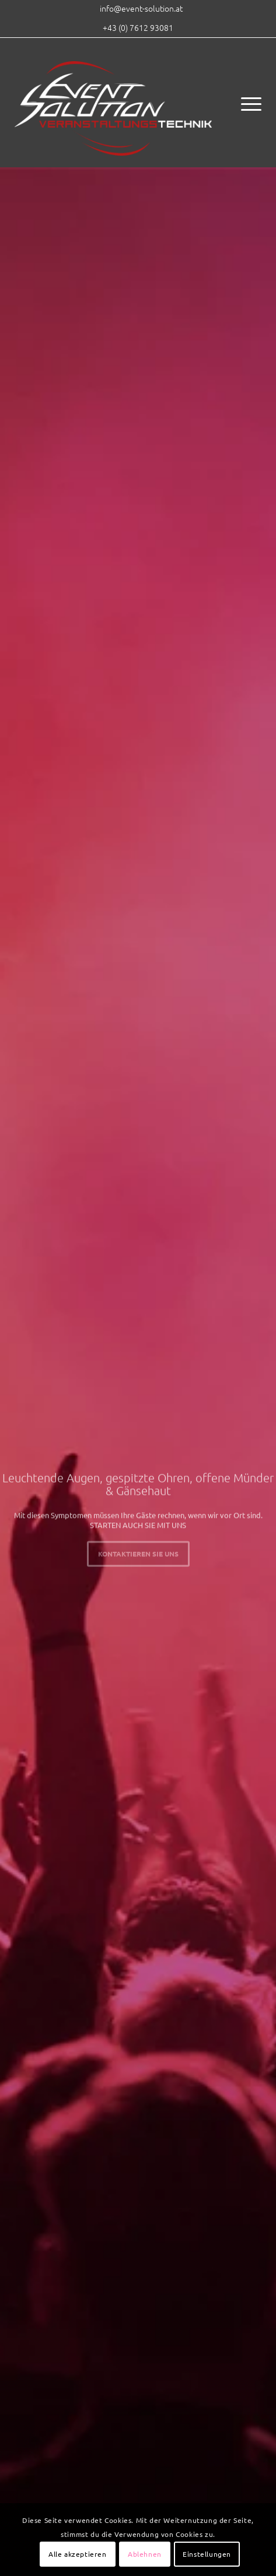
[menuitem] (141, 8)
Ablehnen (145, 2554)
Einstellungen (207, 2554)
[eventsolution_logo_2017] (113, 102)
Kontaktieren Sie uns (138, 1552)
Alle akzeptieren (77, 2554)
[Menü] (245, 102)
